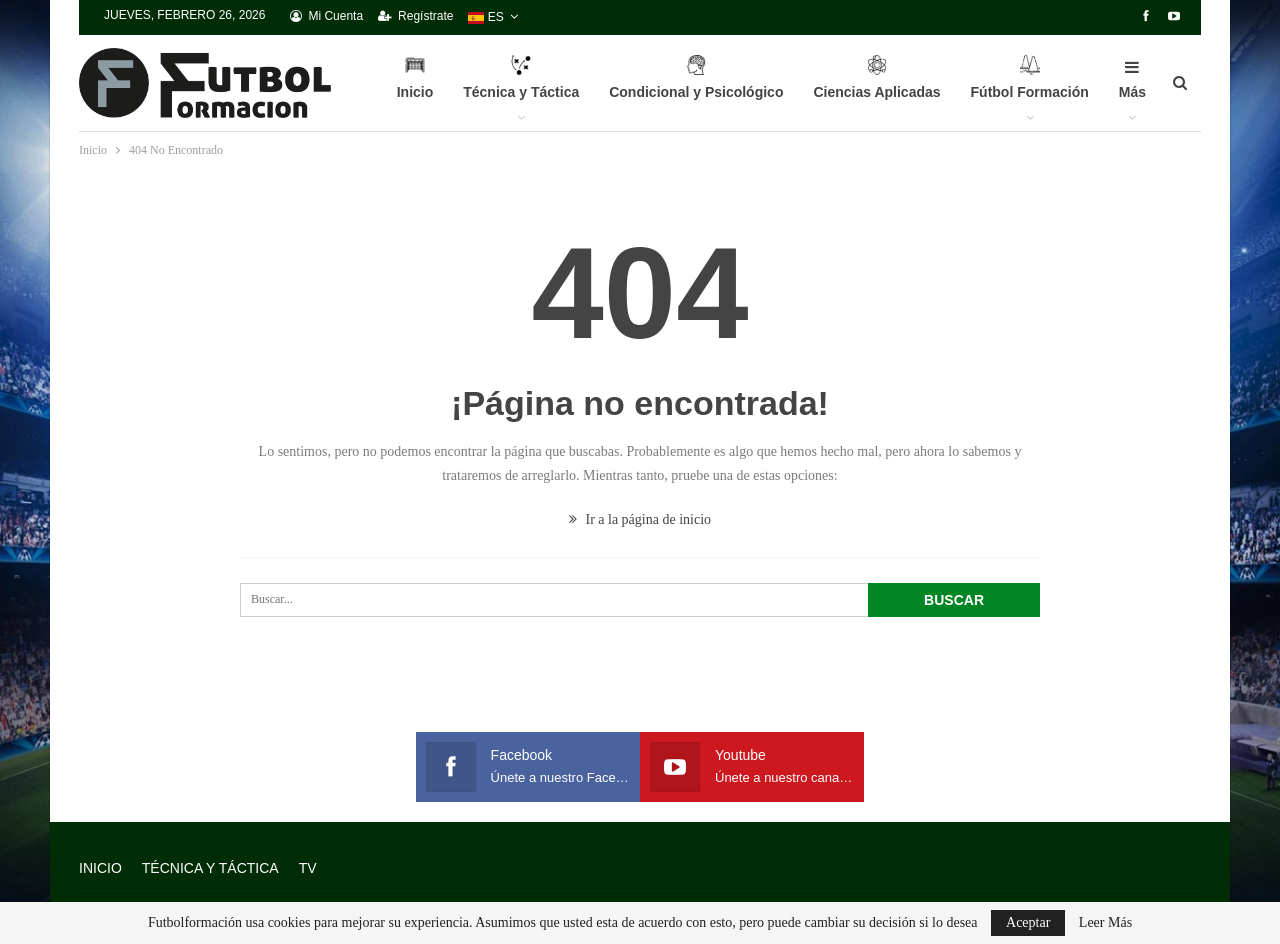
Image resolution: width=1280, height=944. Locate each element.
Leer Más (1105, 923)
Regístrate (415, 16)
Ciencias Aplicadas (876, 88)
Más (1132, 79)
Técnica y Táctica (521, 88)
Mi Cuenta (326, 16)
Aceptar (1028, 922)
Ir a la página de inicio (640, 519)
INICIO (100, 868)
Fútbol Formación (1030, 88)
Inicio (415, 88)
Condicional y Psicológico (696, 88)
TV (308, 868)
